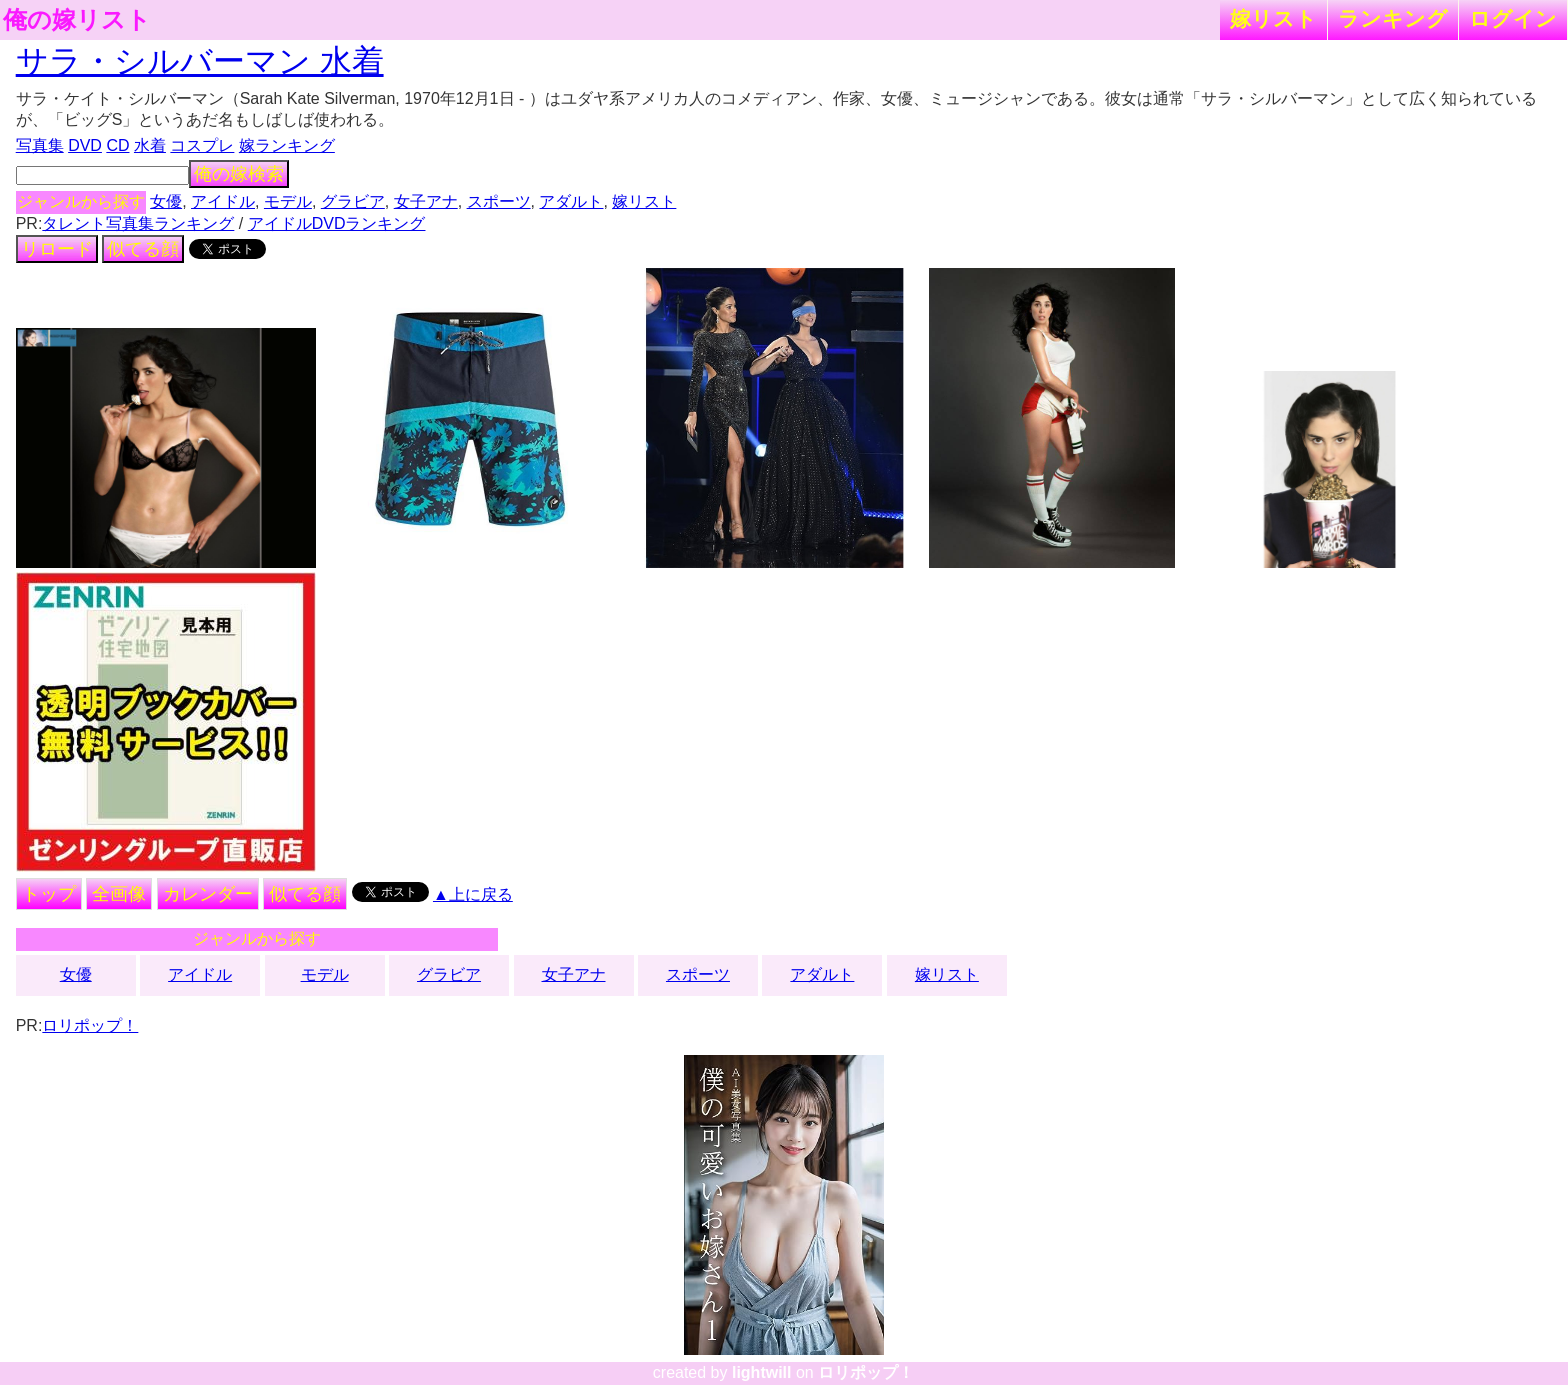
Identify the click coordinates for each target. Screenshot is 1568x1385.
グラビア (353, 201)
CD (117, 145)
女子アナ (426, 201)
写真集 (40, 145)
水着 (150, 145)
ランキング (1393, 18)
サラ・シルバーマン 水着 (200, 61)
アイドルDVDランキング (337, 223)
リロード (57, 249)
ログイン (1513, 18)
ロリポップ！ (90, 1025)
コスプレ (202, 145)
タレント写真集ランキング (138, 223)
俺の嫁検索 (239, 174)
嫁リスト (1273, 18)
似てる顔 (143, 249)
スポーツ (499, 201)
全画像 (119, 894)
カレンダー (208, 894)
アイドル (223, 201)
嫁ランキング (287, 145)
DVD (85, 145)
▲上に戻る (473, 894)
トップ (49, 894)
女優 (166, 201)
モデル (288, 201)
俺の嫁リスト (77, 20)
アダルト (571, 201)
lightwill (762, 1372)
